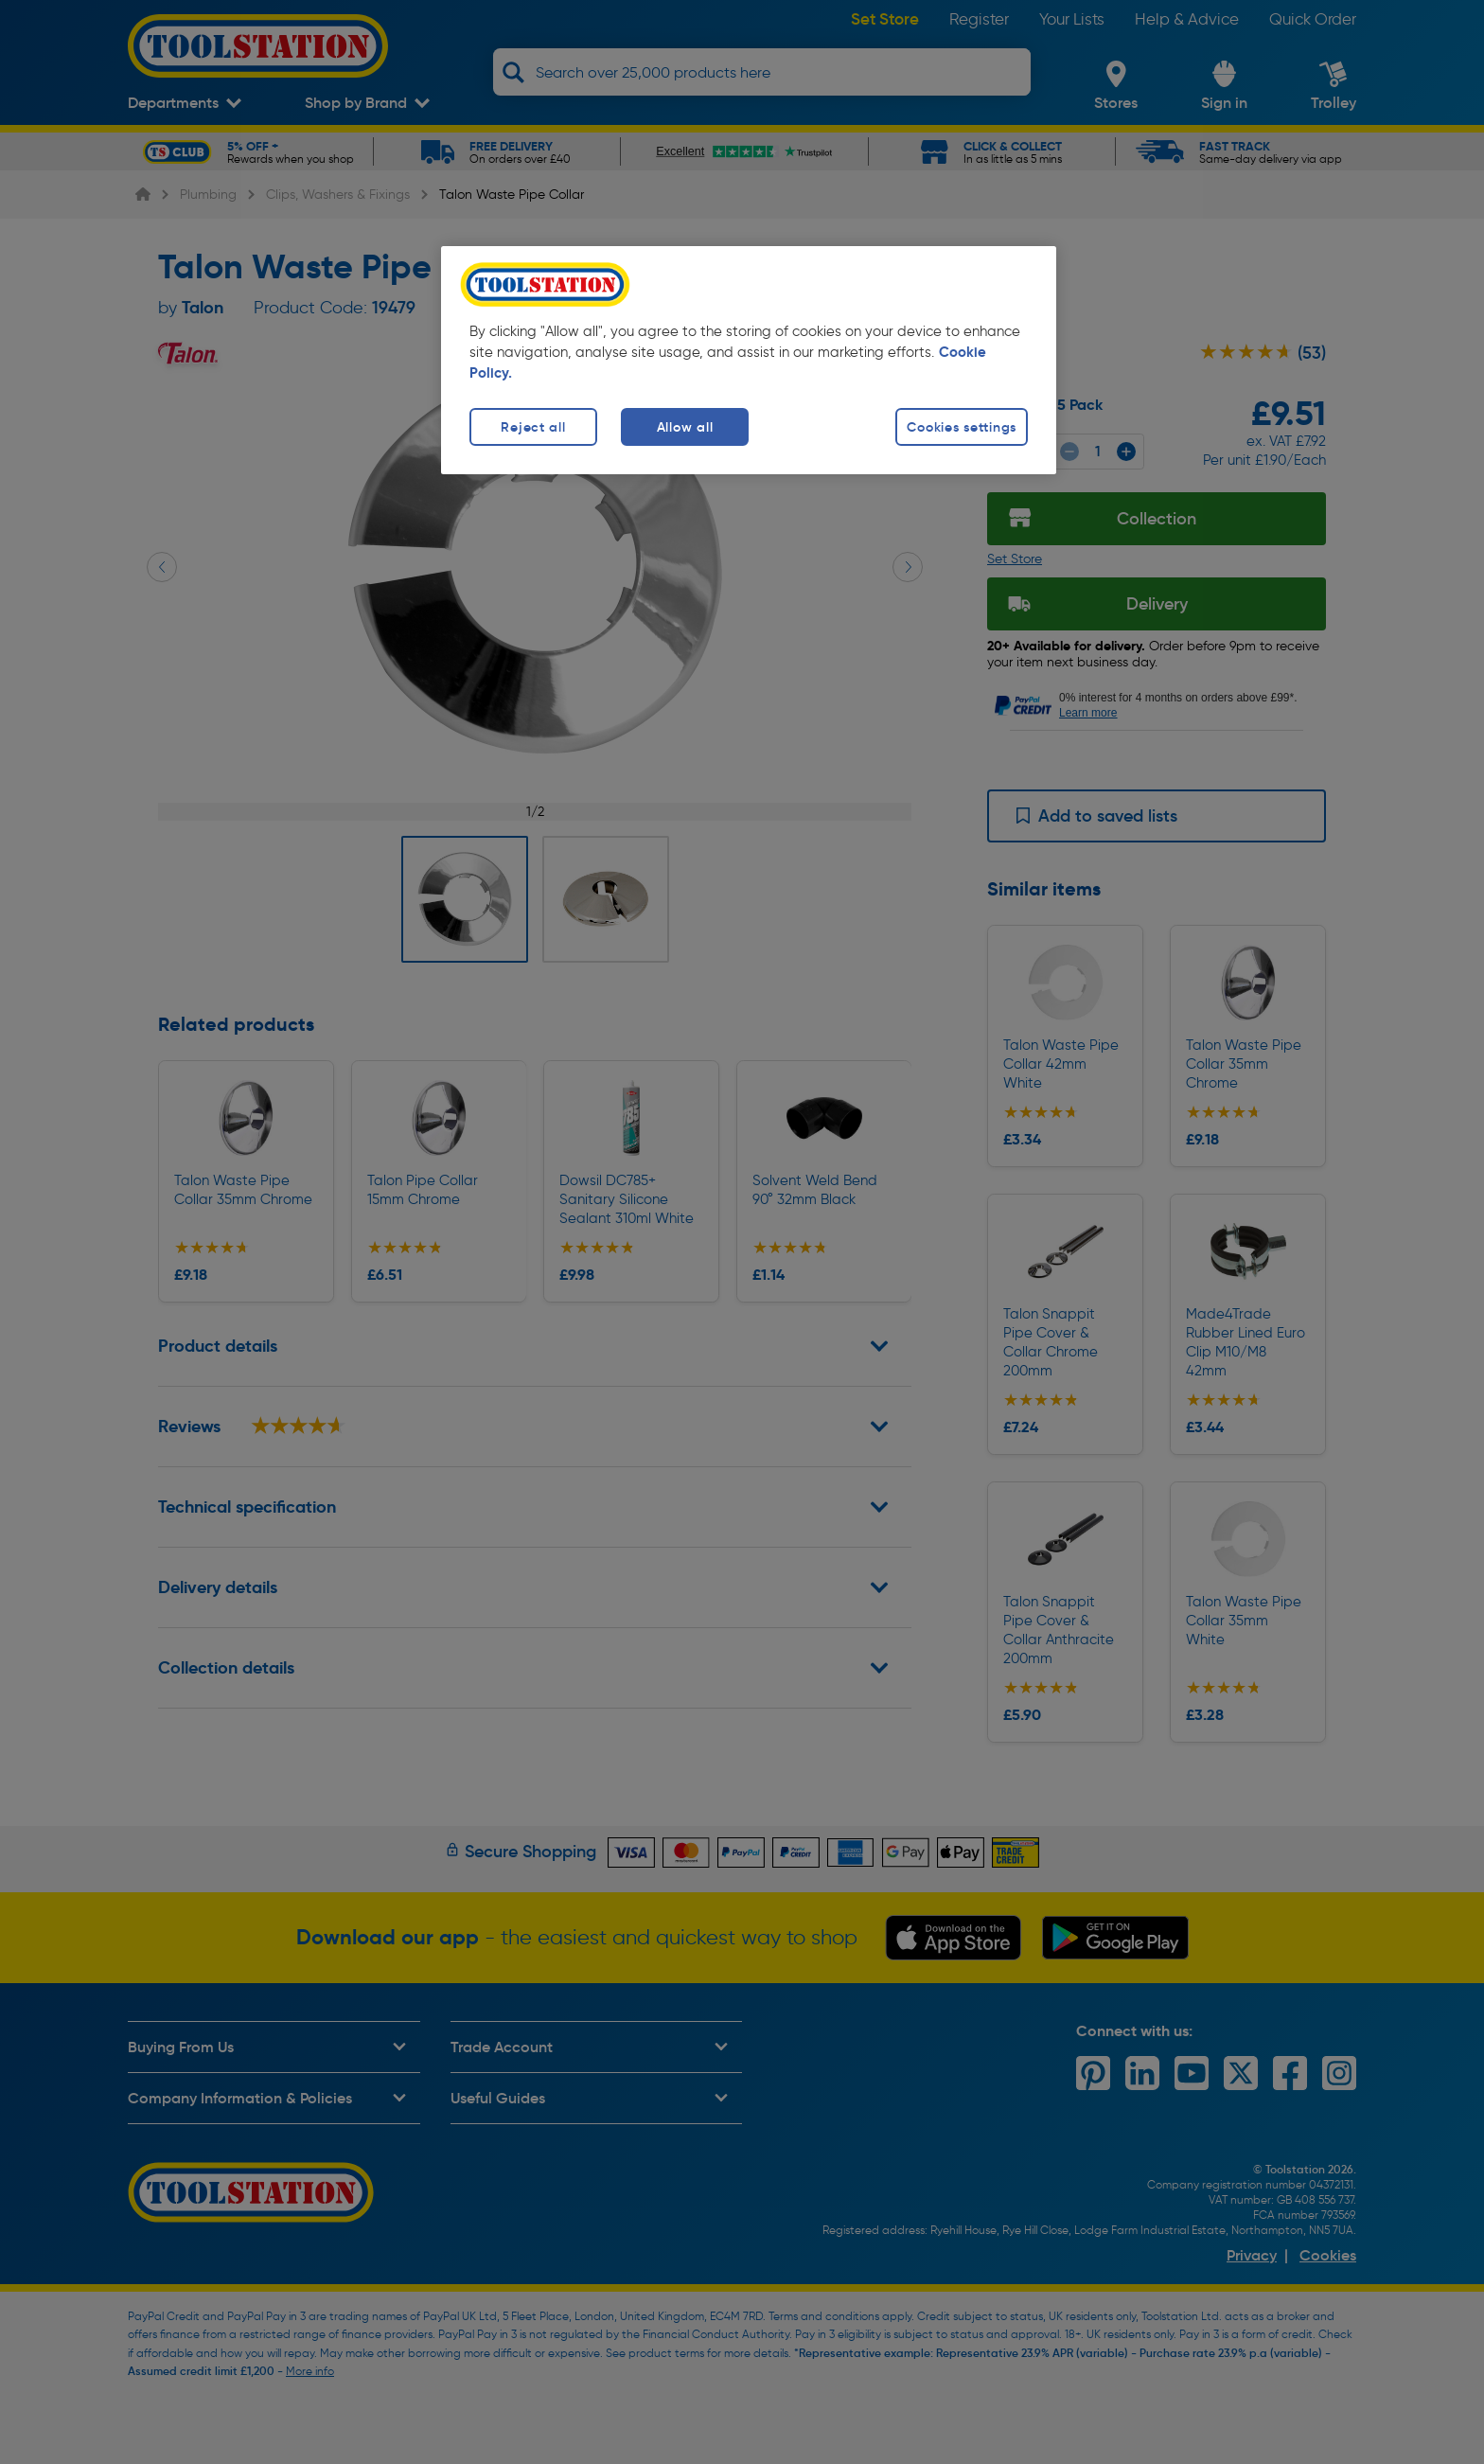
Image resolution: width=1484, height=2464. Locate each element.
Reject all (533, 426)
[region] (748, 360)
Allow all (685, 426)
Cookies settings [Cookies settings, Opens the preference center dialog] (961, 426)
